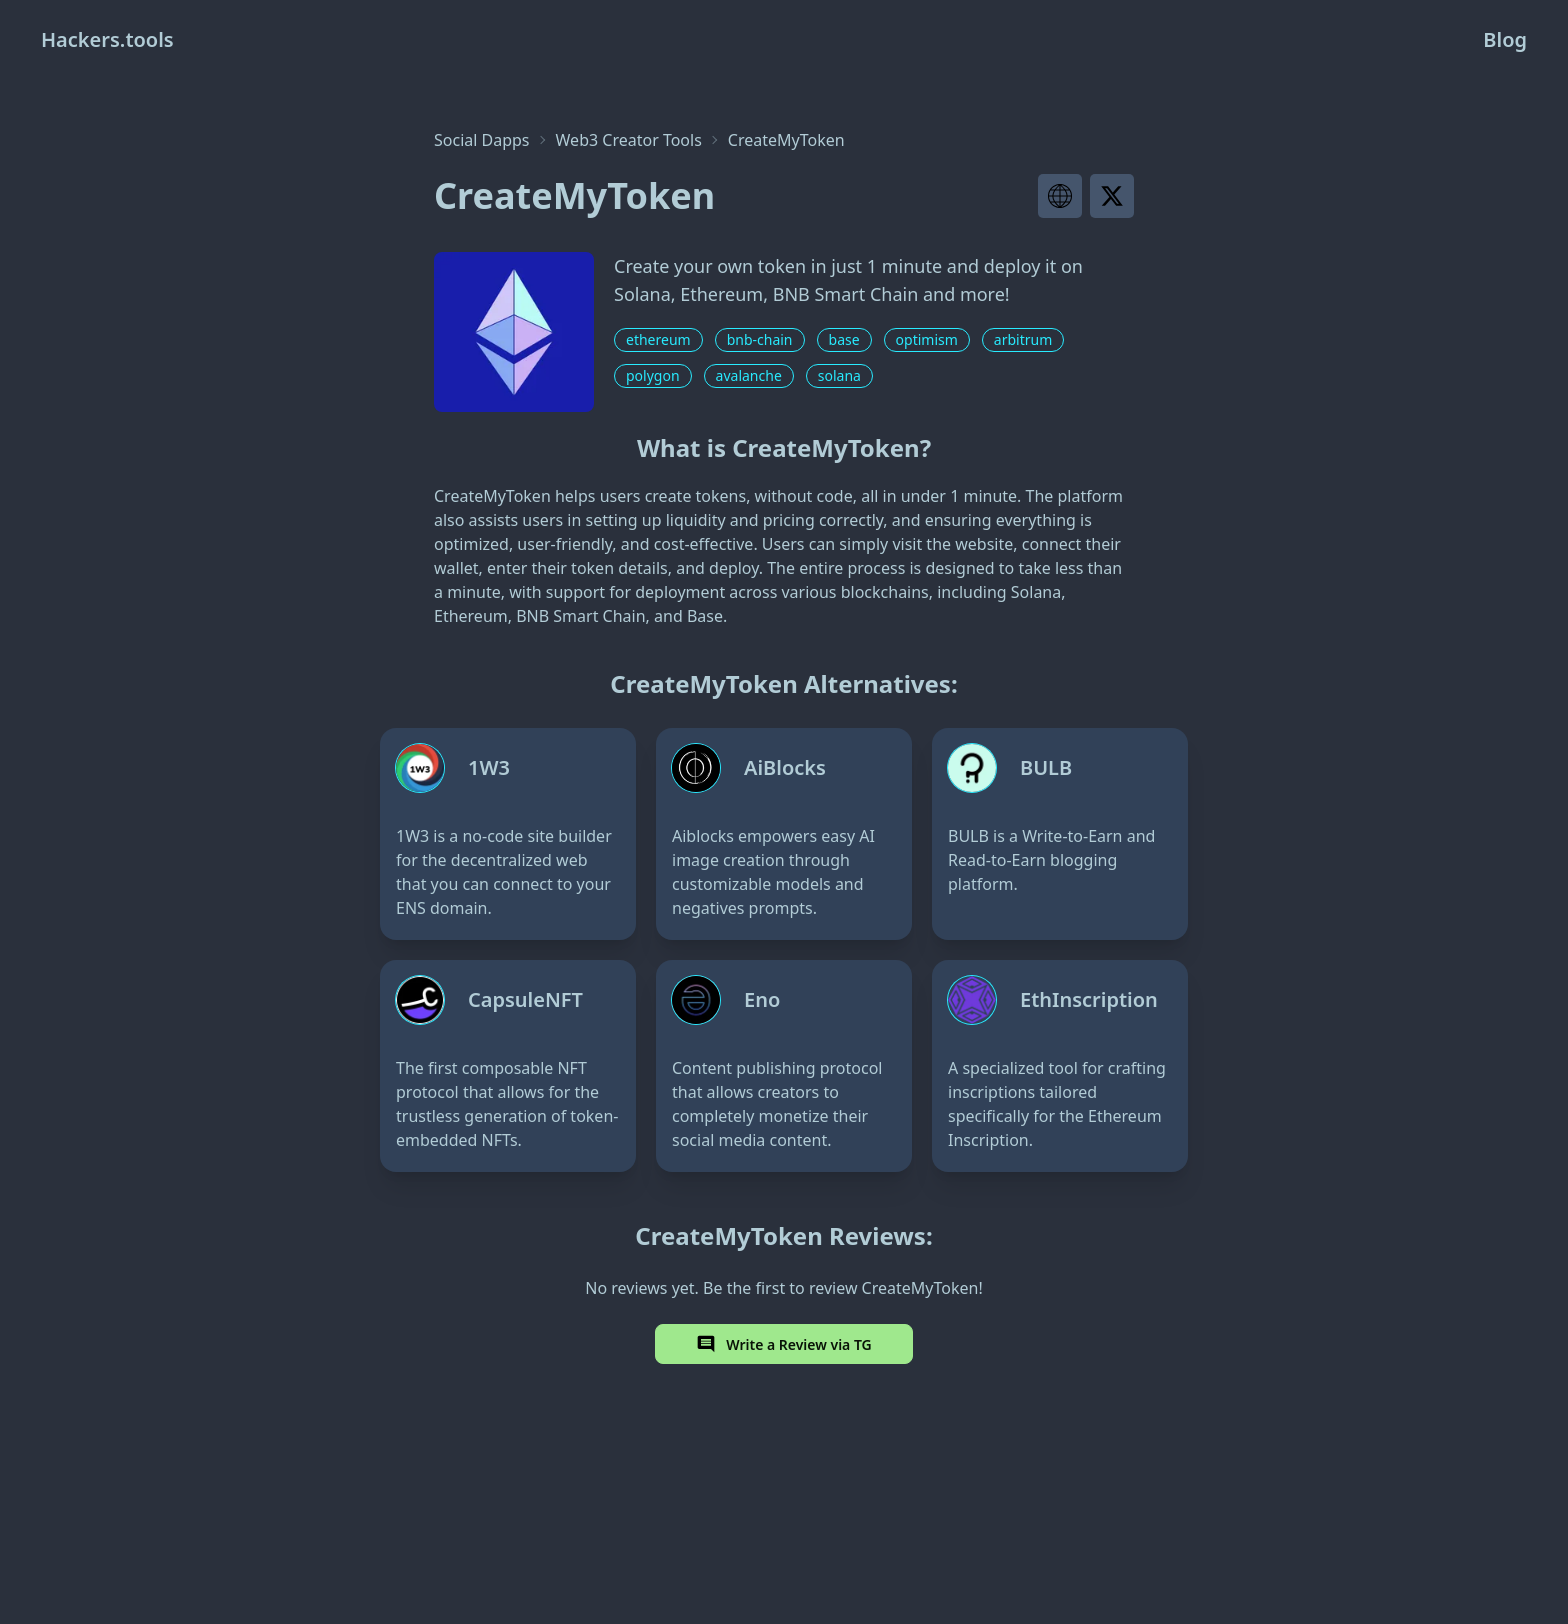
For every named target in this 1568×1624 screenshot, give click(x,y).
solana (839, 375)
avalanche (749, 375)
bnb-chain (760, 339)
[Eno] (784, 1066)
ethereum (658, 339)
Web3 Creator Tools (629, 140)
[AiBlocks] (784, 834)
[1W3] (508, 834)
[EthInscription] (1060, 1066)
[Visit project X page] (1112, 196)
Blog (1505, 39)
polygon (653, 375)
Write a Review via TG (784, 1344)
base (844, 339)
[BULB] (1060, 834)
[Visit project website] (1060, 196)
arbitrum (1023, 339)
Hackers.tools (107, 39)
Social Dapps (482, 140)
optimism (927, 339)
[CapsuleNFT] (508, 1066)
